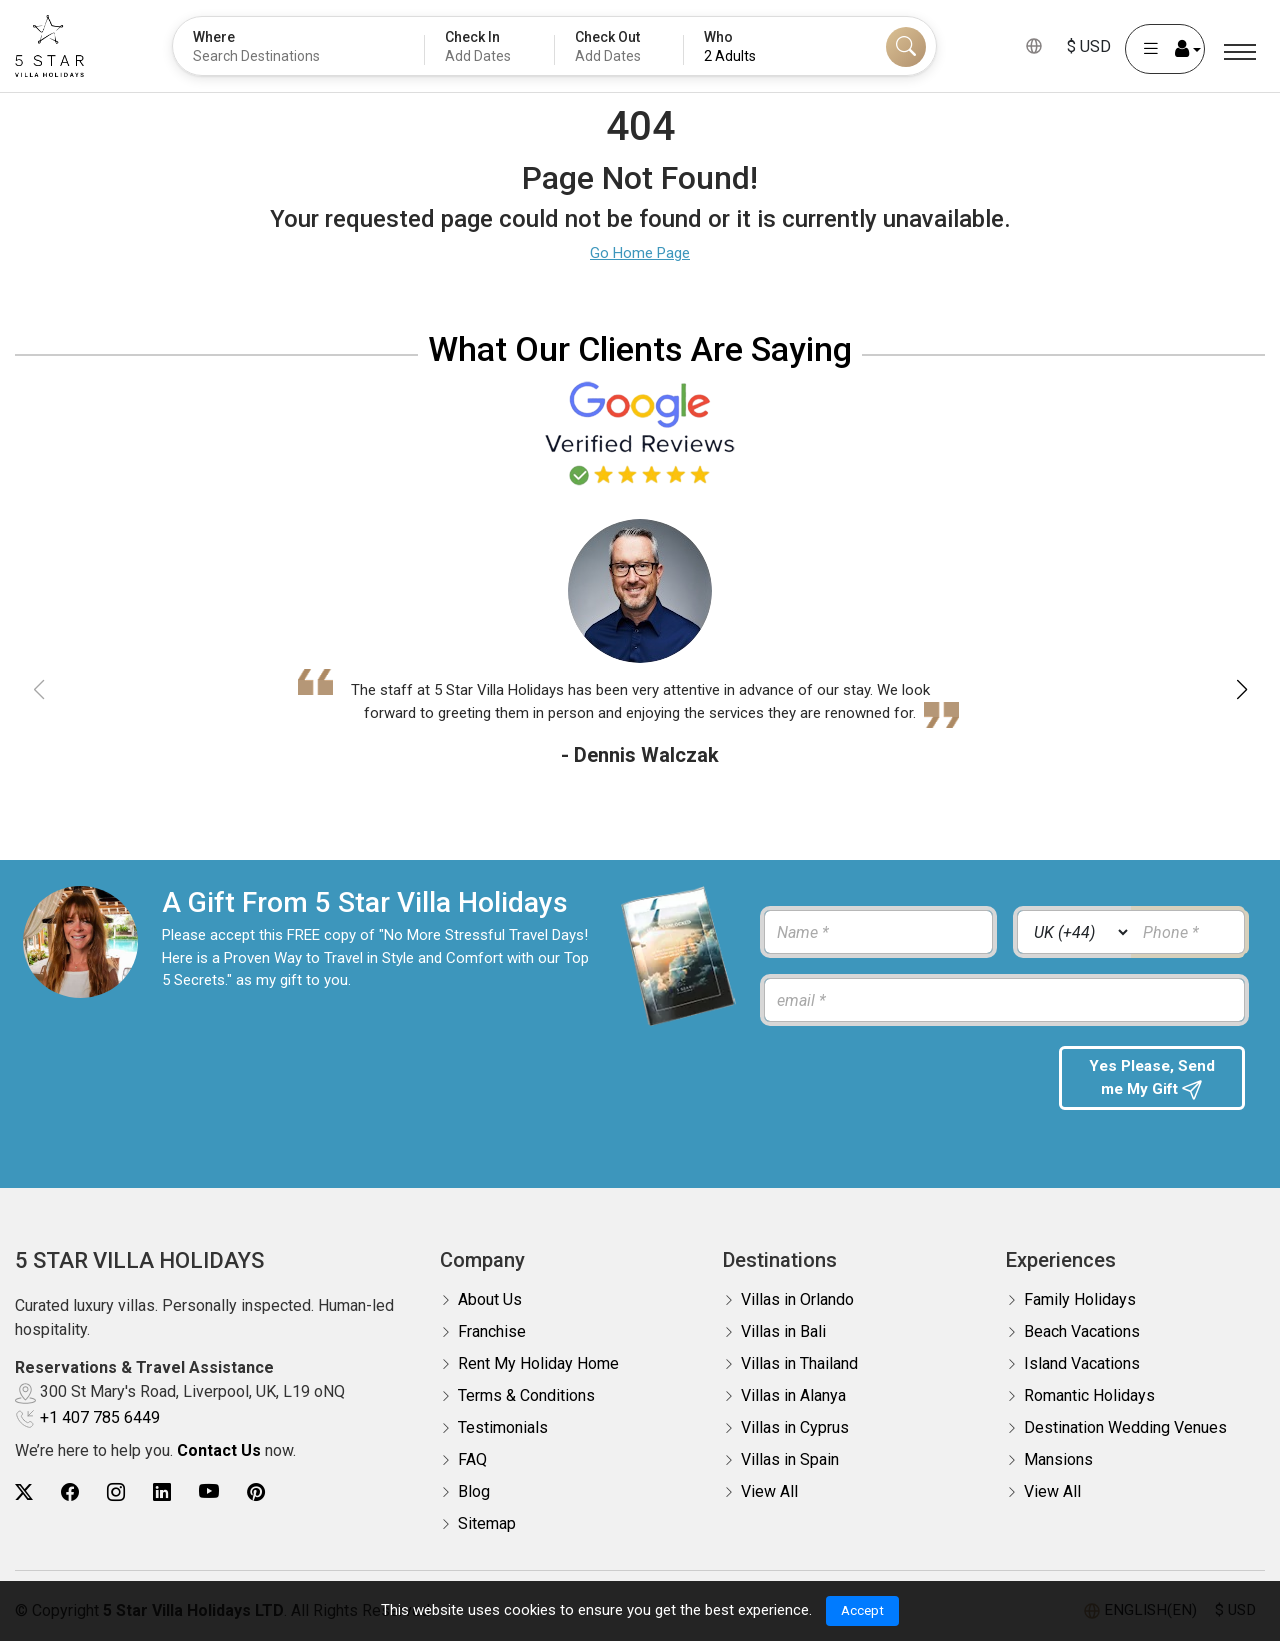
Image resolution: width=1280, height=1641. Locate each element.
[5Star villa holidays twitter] (24, 1492)
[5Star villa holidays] (49, 46)
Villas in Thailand (799, 1363)
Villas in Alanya (793, 1395)
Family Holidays (1080, 1299)
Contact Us (219, 1450)
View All (769, 1491)
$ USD (1089, 46)
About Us (490, 1299)
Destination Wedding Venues (1125, 1427)
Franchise (492, 1331)
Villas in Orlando (797, 1299)
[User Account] (1165, 49)
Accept (862, 1610)
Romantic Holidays (1089, 1395)
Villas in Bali (783, 1331)
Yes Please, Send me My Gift (1151, 1079)
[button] (1241, 690)
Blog (474, 1491)
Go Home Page (640, 253)
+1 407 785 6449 (100, 1417)
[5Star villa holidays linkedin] (162, 1492)
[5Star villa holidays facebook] (70, 1492)
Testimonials (503, 1427)
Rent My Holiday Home (538, 1363)
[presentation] (899, 1085)
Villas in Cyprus (795, 1427)
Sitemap (487, 1523)
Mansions (1058, 1459)
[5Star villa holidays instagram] (116, 1492)
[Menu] (1240, 52)
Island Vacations (1082, 1363)
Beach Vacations (1082, 1331)
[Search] (906, 47)
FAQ (472, 1459)
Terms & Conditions (526, 1395)
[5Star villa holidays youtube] (209, 1492)
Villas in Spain (790, 1459)
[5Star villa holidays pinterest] (256, 1492)
